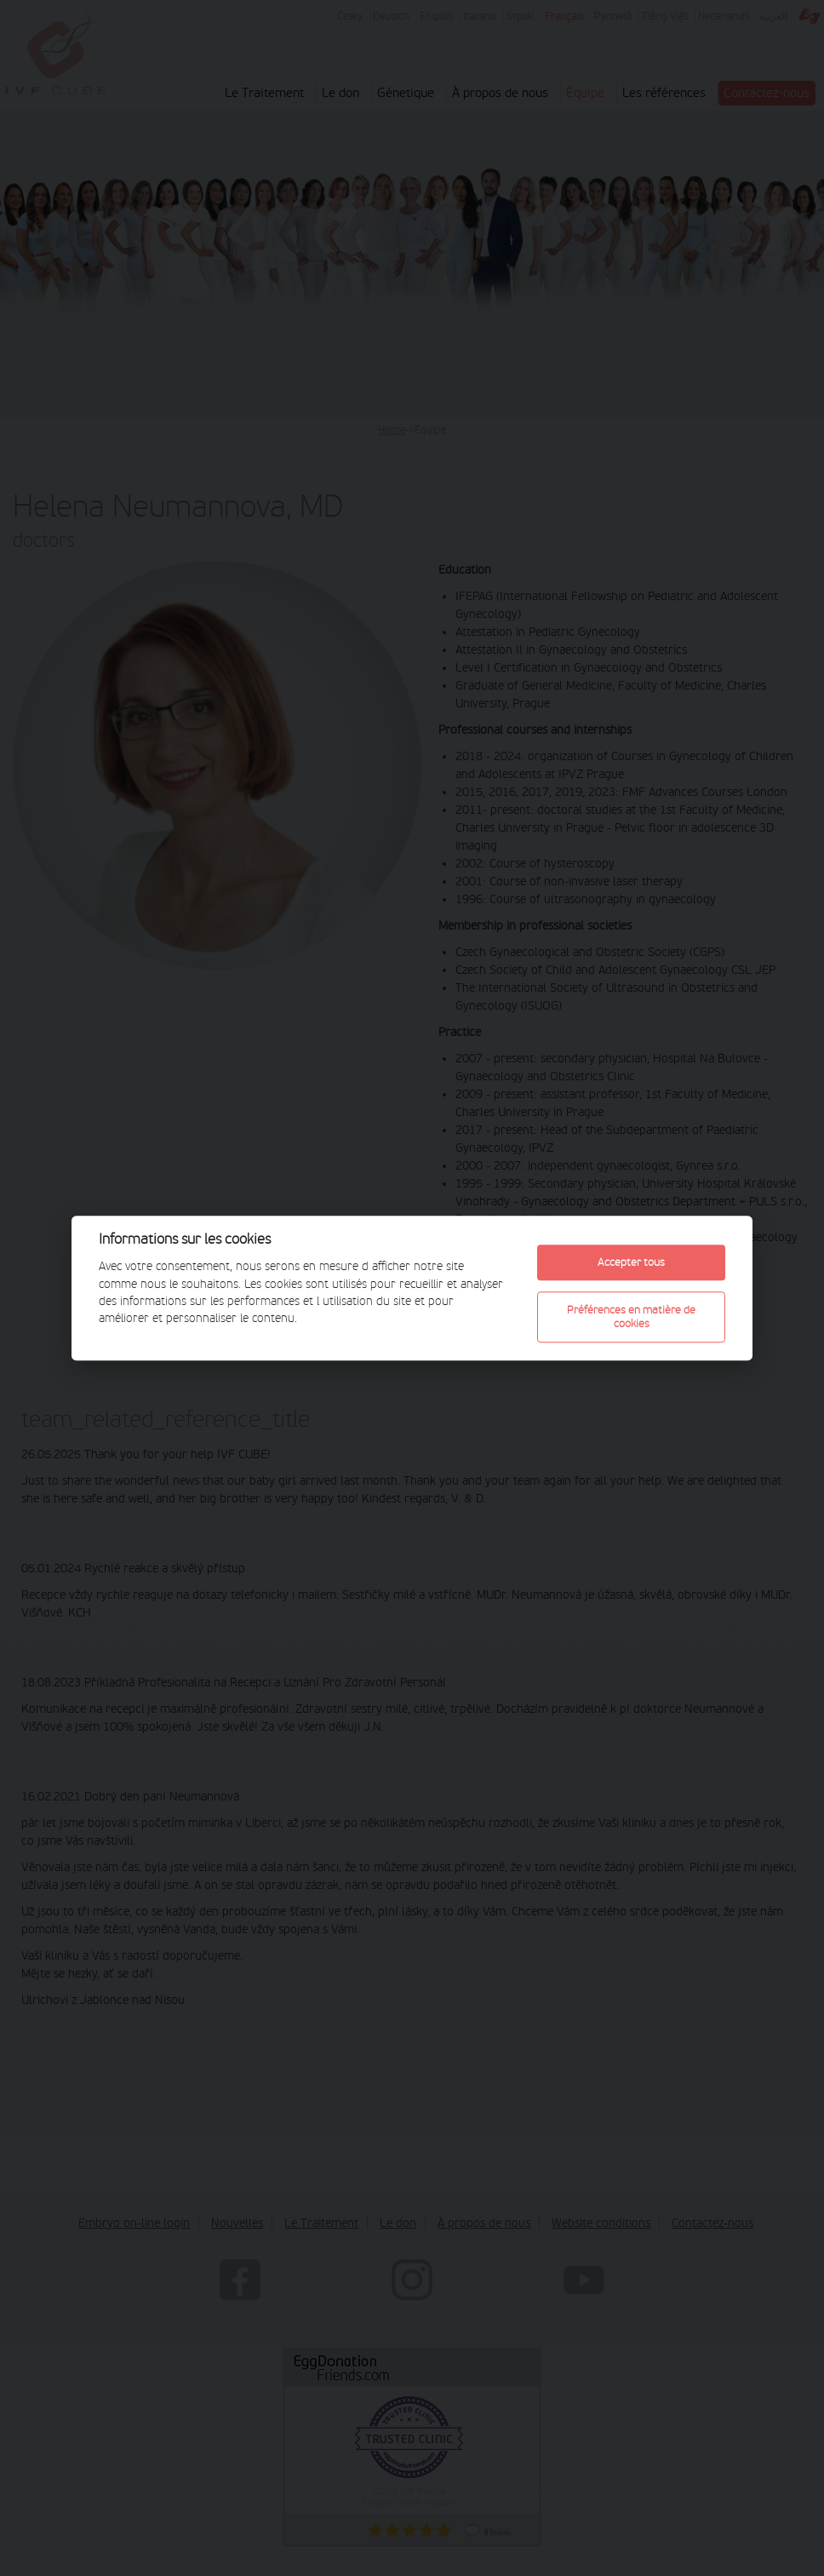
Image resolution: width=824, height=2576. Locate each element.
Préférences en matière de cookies (631, 1316)
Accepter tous (631, 1262)
